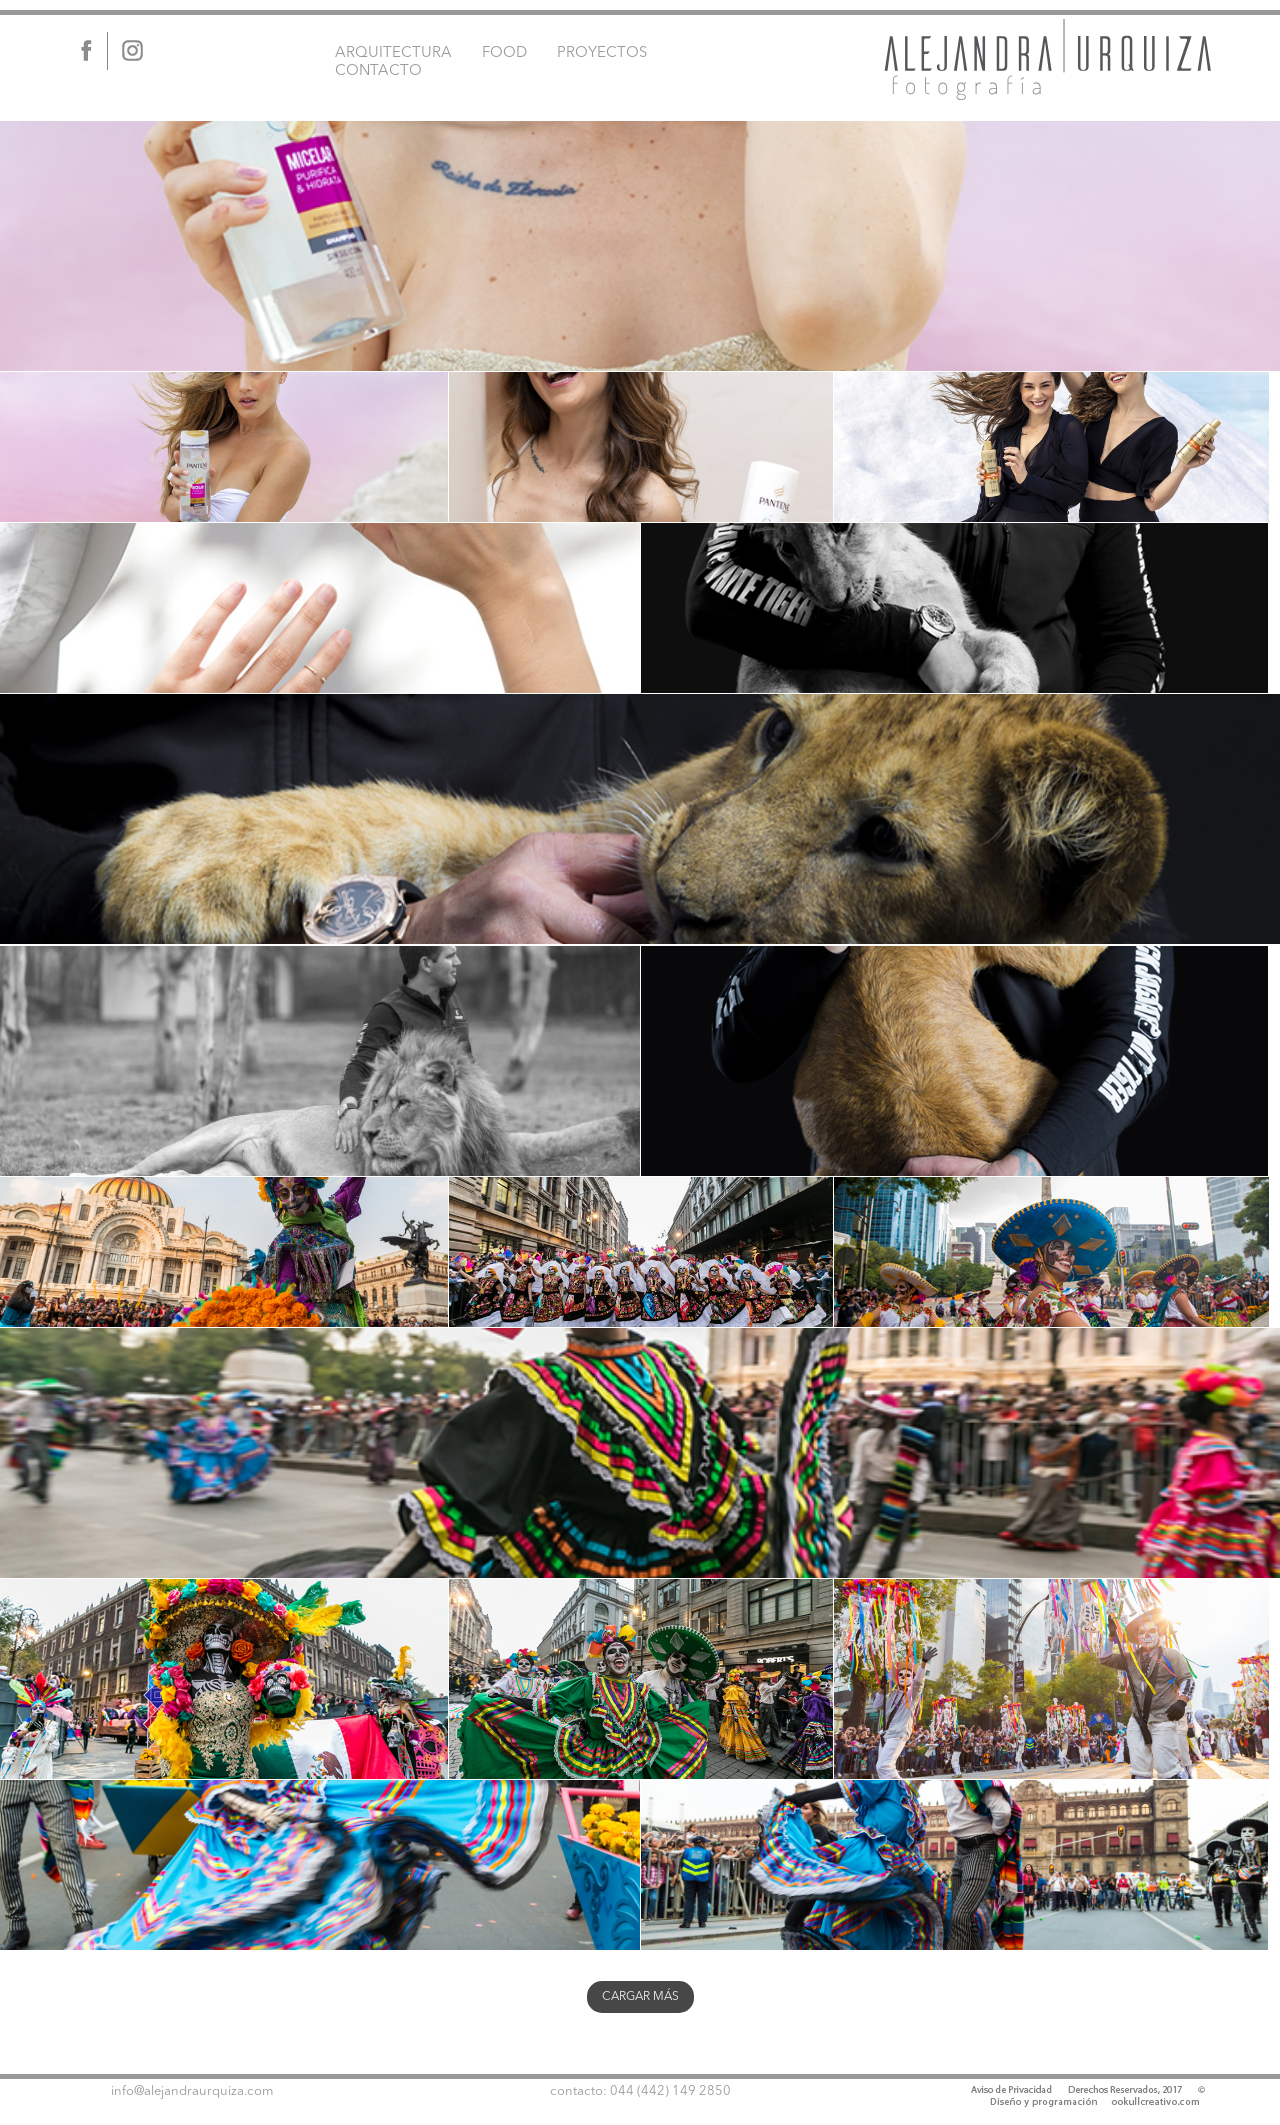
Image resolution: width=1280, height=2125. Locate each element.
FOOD (504, 53)
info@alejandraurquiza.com (192, 2091)
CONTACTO (378, 71)
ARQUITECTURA (393, 53)
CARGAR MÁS (640, 1997)
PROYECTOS (602, 53)
